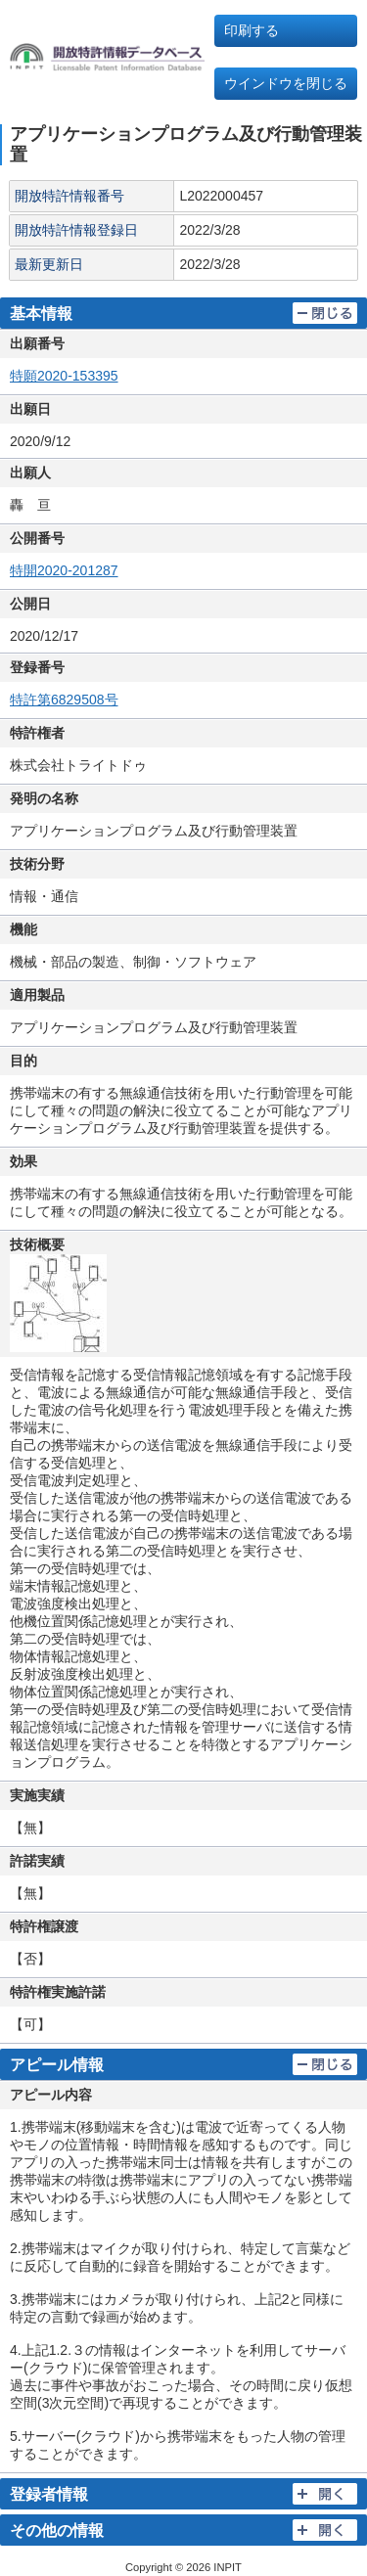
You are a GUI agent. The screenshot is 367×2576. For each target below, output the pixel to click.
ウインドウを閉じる (285, 83)
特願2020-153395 (64, 376)
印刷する (251, 30)
